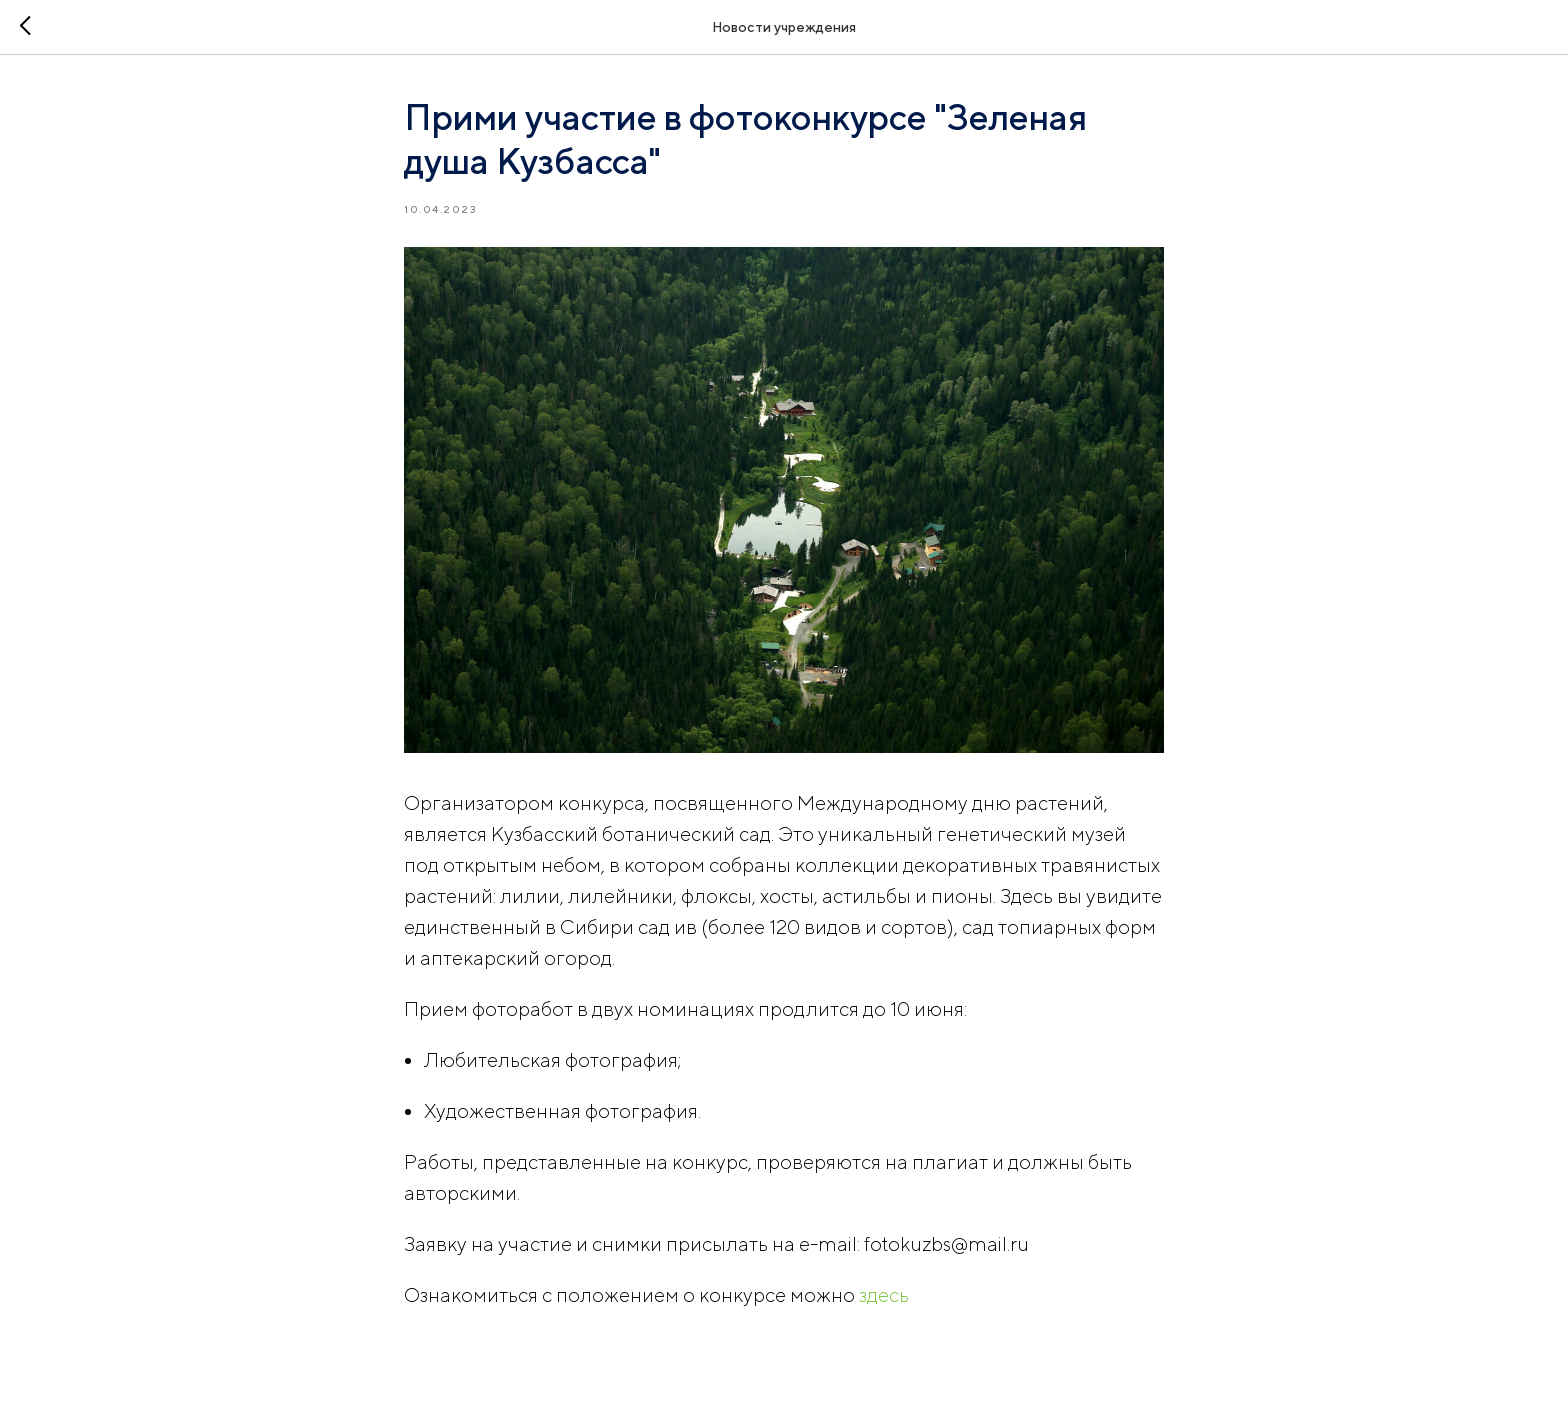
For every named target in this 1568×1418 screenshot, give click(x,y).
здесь (884, 1294)
